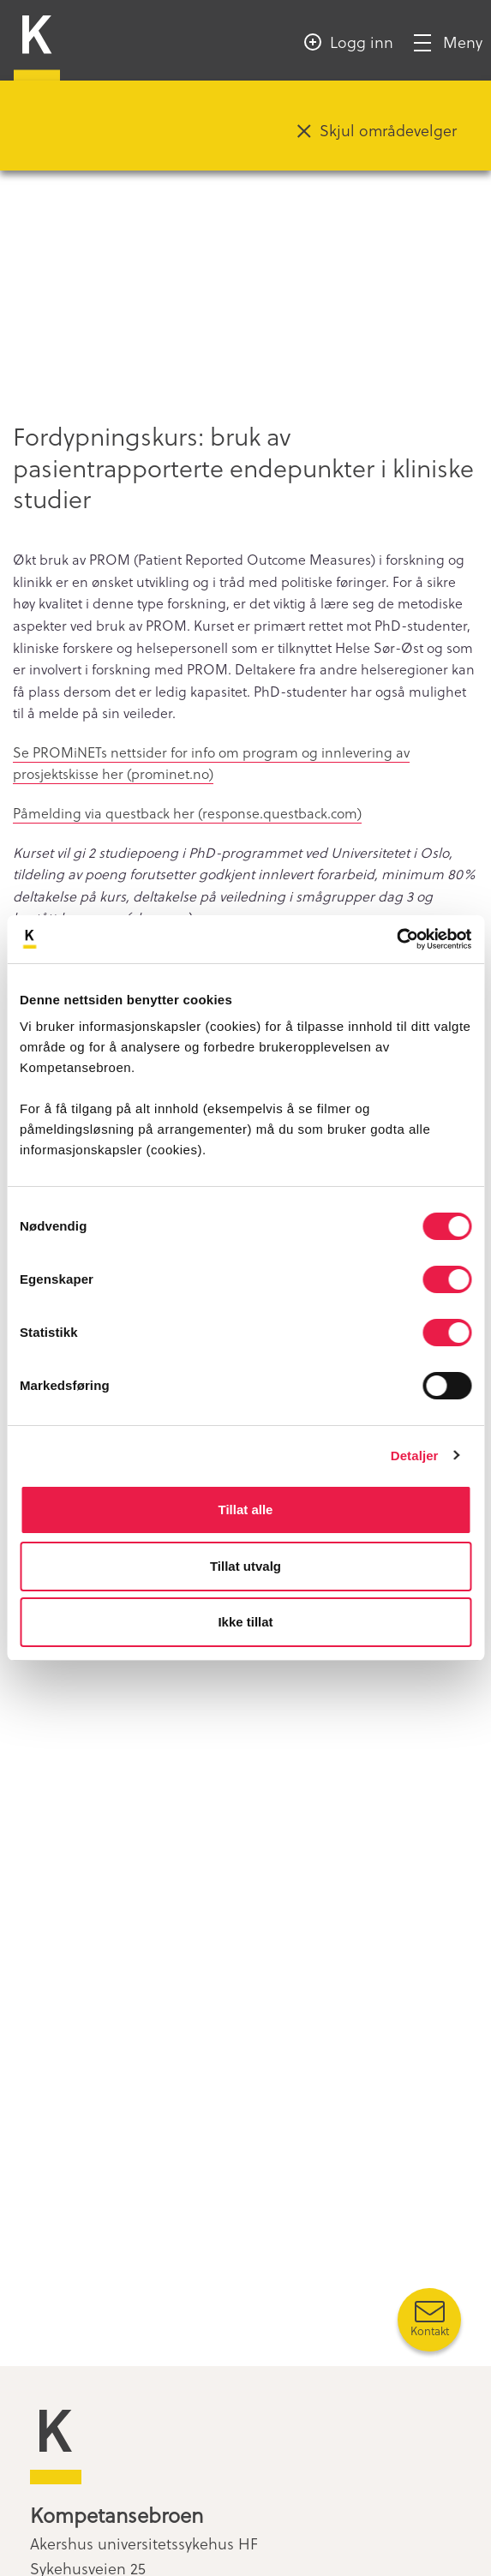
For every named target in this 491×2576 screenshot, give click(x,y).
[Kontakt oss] (429, 2319)
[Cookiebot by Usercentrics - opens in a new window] (396, 939)
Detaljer (415, 1455)
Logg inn (361, 41)
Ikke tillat (245, 1621)
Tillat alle (246, 1509)
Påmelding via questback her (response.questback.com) (187, 813)
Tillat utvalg (245, 1566)
